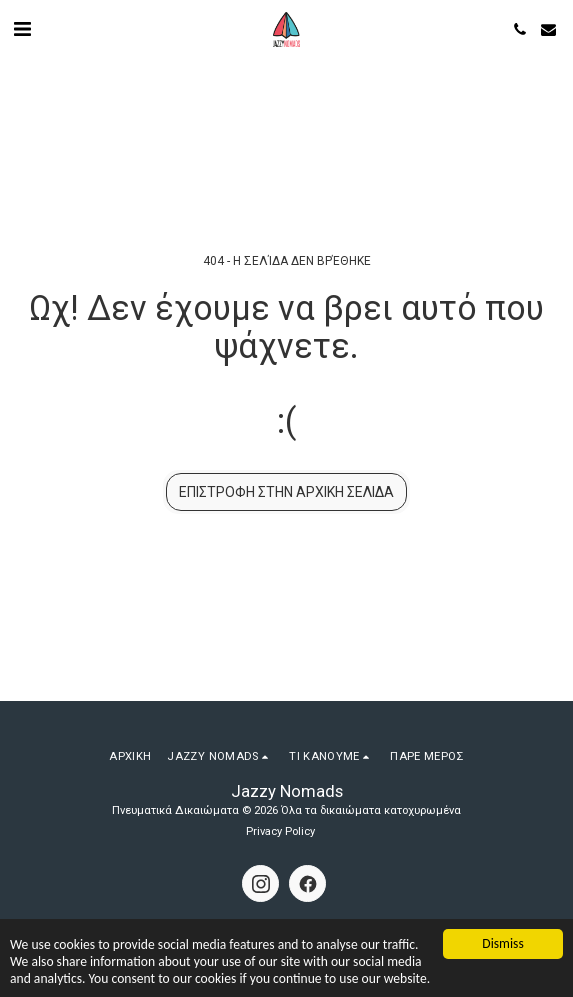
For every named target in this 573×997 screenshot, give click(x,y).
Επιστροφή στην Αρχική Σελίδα (286, 492)
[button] (22, 29)
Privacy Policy (280, 831)
